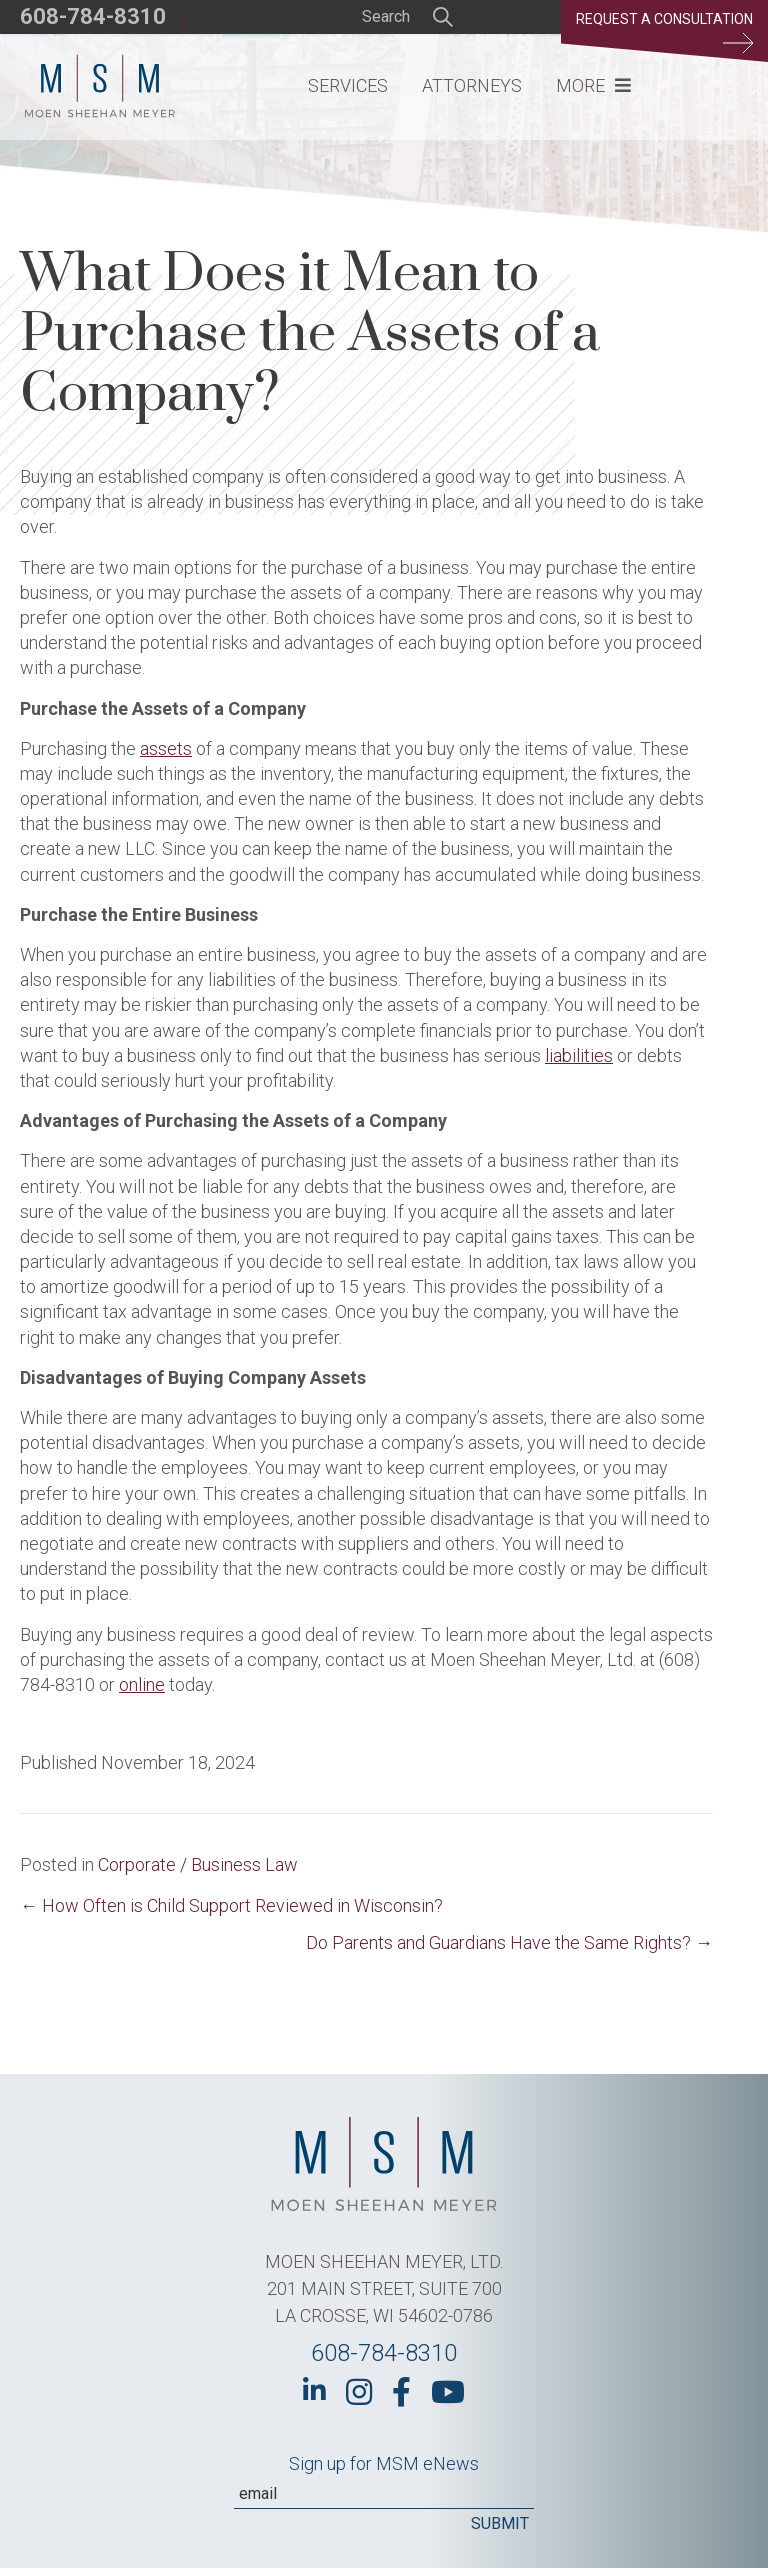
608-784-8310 (93, 16)
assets (166, 748)
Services (348, 85)
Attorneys (472, 85)
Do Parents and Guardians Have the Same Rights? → (509, 1942)
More (580, 85)
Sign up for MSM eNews (384, 2463)
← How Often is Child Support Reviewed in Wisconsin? (231, 1905)
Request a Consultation (664, 32)
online (142, 1684)
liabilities (579, 1055)
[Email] (384, 2494)
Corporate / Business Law (198, 1864)
